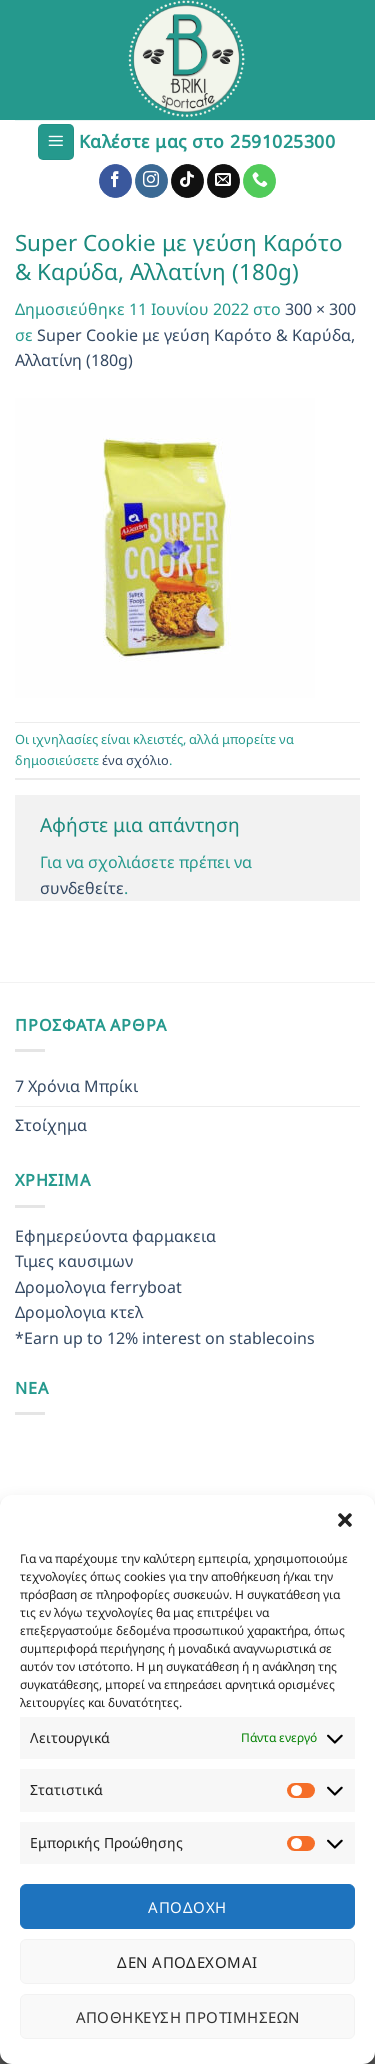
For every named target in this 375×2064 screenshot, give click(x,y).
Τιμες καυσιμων (74, 1261)
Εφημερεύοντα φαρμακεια (115, 1236)
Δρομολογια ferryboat (98, 1287)
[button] (345, 1520)
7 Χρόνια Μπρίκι (76, 1086)
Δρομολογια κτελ (79, 1312)
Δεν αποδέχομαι (187, 1962)
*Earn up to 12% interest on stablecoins (165, 1338)
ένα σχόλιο (135, 760)
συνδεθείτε (82, 888)
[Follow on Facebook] (115, 181)
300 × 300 (320, 309)
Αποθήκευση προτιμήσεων (188, 2017)
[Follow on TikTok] (187, 181)
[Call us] (259, 181)
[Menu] (56, 142)
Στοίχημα (51, 1125)
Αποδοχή (187, 1907)
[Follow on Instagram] (151, 181)
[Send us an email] (223, 181)
